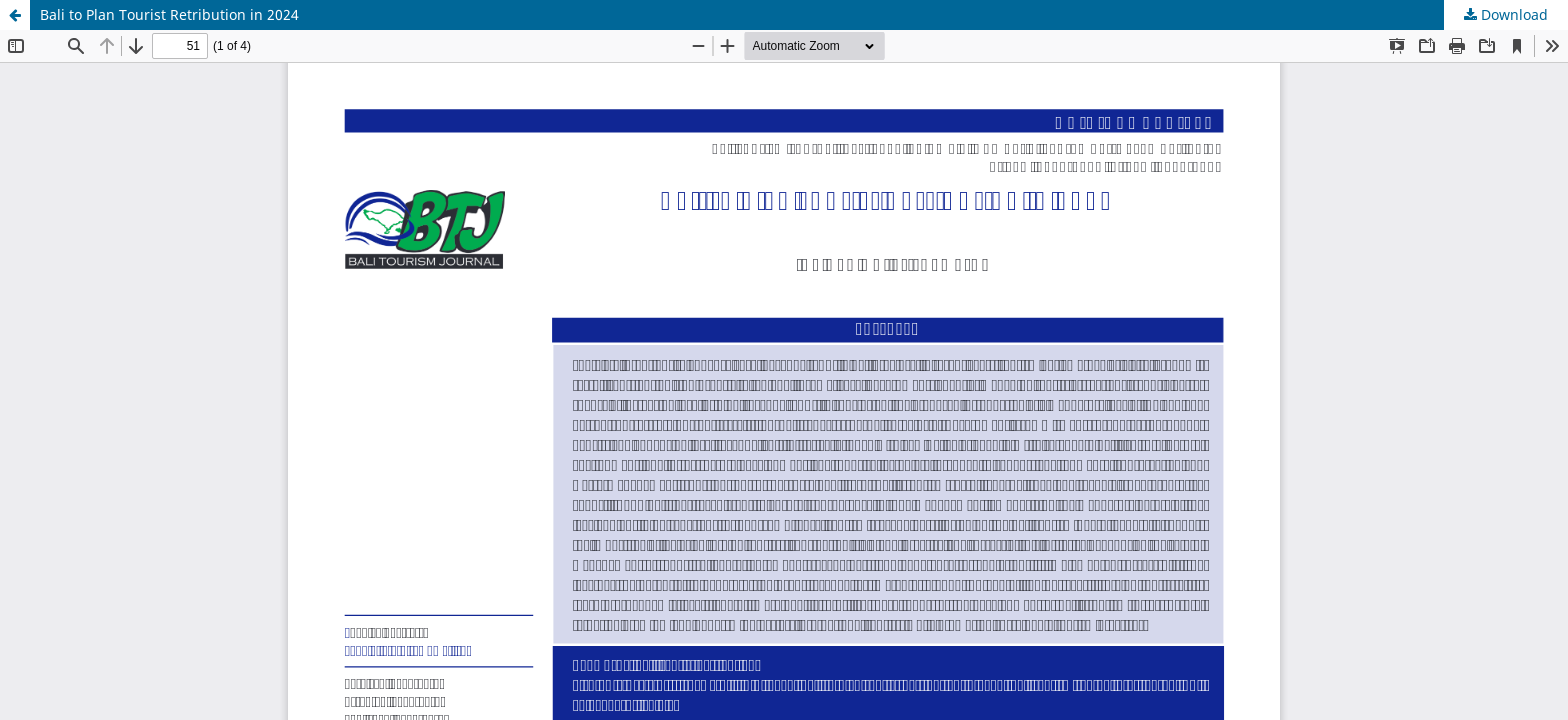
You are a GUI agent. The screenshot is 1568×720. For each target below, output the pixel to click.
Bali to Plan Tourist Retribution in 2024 (169, 14)
